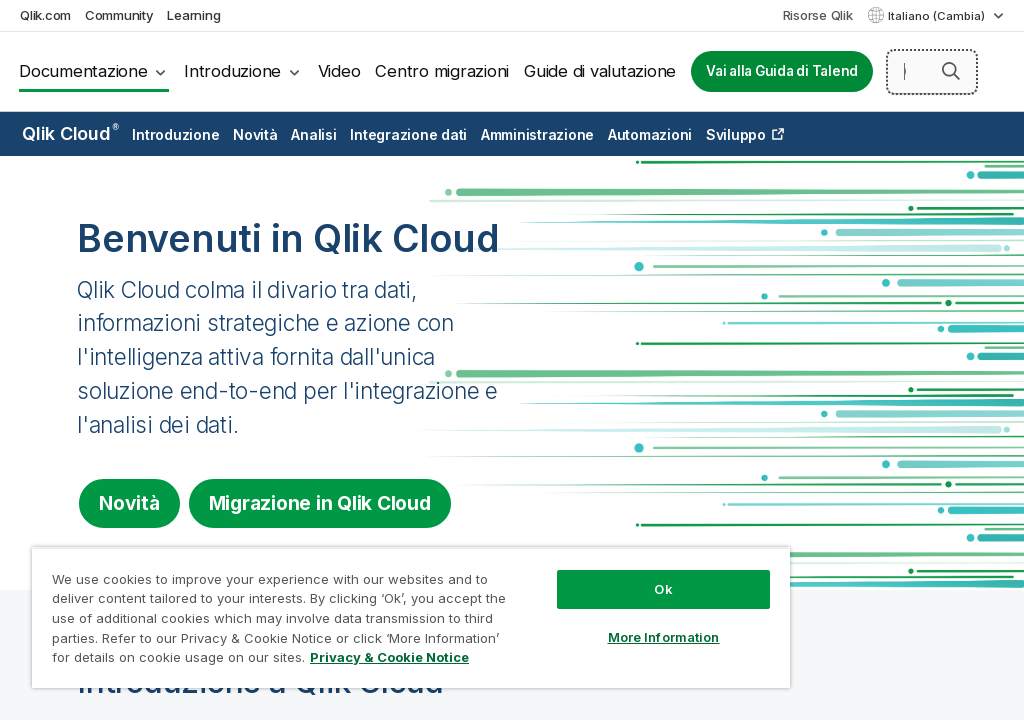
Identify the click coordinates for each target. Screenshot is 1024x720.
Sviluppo (736, 134)
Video (339, 71)
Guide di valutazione (600, 71)
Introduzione (232, 71)
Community (119, 15)
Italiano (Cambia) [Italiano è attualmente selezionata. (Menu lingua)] (938, 16)
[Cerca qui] (932, 72)
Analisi (313, 134)
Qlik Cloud (70, 133)
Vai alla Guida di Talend (782, 71)
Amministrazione (537, 134)
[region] (411, 617)
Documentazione (83, 71)
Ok (663, 589)
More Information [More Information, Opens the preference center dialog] (664, 637)
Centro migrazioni (442, 71)
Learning (193, 15)
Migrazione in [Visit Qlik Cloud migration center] (320, 503)
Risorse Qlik (818, 15)
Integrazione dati (408, 134)
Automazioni (650, 134)
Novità (255, 134)
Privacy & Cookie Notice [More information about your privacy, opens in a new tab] (389, 657)
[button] (951, 71)
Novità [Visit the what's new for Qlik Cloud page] (129, 503)
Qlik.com (45, 15)
